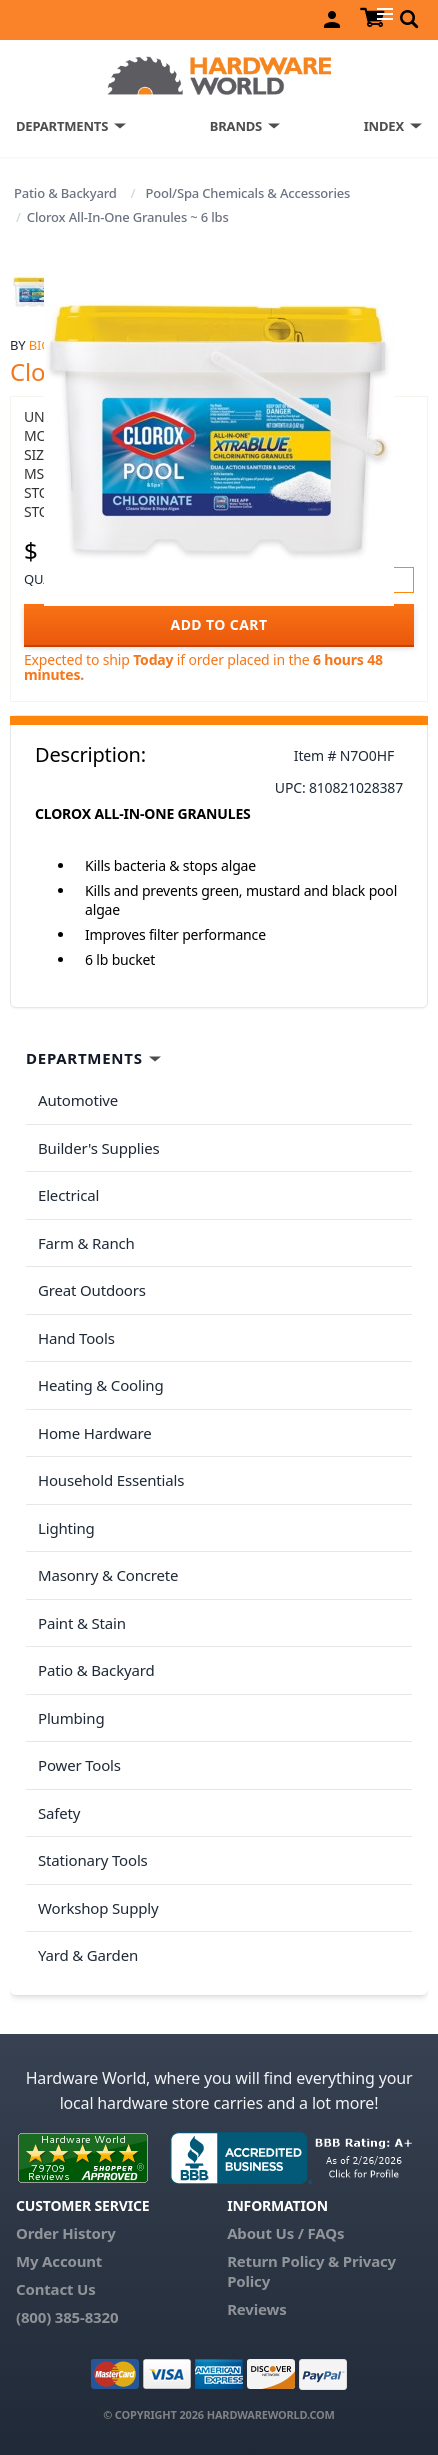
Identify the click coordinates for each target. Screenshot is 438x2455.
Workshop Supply (98, 1908)
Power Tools (79, 1765)
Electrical (68, 1195)
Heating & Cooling (101, 1385)
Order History (66, 2233)
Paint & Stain (82, 1623)
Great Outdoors (92, 1290)
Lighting (66, 1528)
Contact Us (56, 2289)
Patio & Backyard (65, 193)
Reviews (256, 2309)
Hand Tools (76, 1338)
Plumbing (71, 1718)
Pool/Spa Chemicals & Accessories (247, 193)
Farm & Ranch (86, 1243)
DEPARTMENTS (62, 126)
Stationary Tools (93, 1860)
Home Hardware (95, 1433)
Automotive (78, 1100)
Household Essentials (111, 1480)
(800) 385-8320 (67, 2317)
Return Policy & (283, 2261)
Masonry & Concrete (108, 1575)
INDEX (384, 126)
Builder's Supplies (99, 1148)
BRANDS (236, 126)
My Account (59, 2261)
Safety (59, 1813)
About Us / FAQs (285, 2233)
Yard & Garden (88, 1955)
